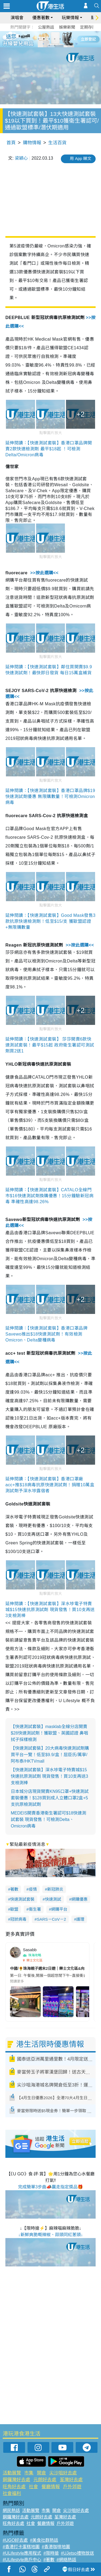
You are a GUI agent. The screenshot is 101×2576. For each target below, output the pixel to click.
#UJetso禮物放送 (77, 2553)
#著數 (48, 2559)
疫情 (33, 1889)
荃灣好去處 (71, 2479)
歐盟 (14, 1909)
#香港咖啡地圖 (56, 2546)
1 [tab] (38, 39)
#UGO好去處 (15, 2540)
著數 (14, 1889)
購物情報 (32, 142)
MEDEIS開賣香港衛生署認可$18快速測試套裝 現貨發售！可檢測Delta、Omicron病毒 (48, 1819)
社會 (33, 2486)
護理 (80, 1919)
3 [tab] (49, 39)
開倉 (41, 2473)
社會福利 (12, 2493)
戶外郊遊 (72, 2486)
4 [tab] (54, 39)
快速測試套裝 (22, 1899)
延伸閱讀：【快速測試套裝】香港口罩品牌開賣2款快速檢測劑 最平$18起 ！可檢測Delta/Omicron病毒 (48, 449)
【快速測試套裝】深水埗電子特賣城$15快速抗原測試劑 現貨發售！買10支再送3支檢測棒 (49, 1776)
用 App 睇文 (80, 158)
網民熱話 (11, 2510)
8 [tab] (54, 45)
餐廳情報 (50, 2486)
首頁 (11, 142)
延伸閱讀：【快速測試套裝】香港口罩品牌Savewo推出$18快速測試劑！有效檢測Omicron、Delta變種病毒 (46, 1334)
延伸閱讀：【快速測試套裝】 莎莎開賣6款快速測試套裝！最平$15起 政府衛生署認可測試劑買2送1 (49, 1045)
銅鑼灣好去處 (16, 2479)
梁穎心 (21, 158)
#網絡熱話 (66, 2559)
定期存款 (88, 27)
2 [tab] (44, 39)
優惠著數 (41, 17)
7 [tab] (49, 45)
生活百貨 (57, 142)
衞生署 (35, 1909)
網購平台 (59, 1909)
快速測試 (53, 1899)
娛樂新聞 (67, 27)
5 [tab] (60, 39)
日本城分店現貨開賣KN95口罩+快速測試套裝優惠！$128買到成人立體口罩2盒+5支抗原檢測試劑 (50, 1798)
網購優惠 (79, 1899)
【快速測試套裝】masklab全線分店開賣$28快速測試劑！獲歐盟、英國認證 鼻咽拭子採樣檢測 (49, 1733)
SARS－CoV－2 (51, 1919)
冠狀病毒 (18, 1919)
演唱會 (17, 17)
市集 (28, 2473)
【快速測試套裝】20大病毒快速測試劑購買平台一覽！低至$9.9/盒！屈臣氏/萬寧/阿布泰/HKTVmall (50, 1754)
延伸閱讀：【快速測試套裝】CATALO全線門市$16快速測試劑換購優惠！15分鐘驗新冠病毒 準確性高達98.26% (49, 1196)
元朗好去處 (44, 2479)
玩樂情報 (70, 17)
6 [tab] (65, 39)
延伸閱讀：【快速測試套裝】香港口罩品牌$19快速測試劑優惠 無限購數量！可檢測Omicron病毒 (50, 796)
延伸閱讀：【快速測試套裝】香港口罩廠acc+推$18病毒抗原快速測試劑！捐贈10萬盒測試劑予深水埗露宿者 (49, 1485)
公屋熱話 (46, 27)
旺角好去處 (14, 2486)
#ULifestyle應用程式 (22, 2553)
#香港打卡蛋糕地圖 (21, 2546)
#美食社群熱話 (44, 2540)
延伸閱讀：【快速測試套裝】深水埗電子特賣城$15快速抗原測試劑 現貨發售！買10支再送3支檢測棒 (50, 1609)
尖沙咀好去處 (63, 2473)
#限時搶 (51, 2553)
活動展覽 (12, 2473)
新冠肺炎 (55, 1889)
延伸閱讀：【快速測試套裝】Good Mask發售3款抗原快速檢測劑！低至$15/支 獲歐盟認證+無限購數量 (50, 921)
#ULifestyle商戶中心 (22, 2559)
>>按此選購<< (44, 573)
